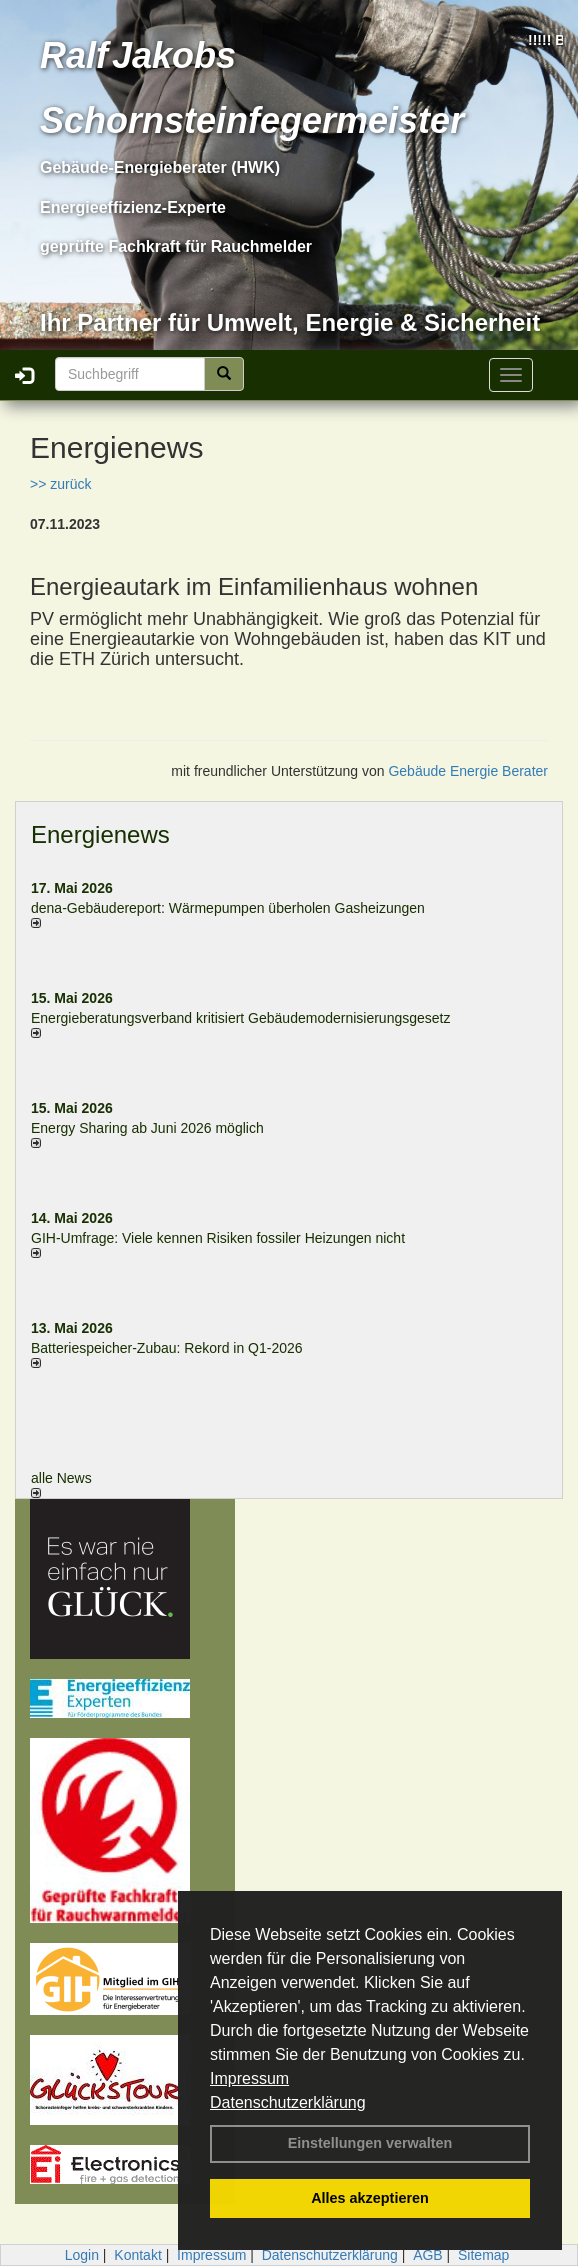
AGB (428, 2255)
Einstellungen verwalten (370, 2143)
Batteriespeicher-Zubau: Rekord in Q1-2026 (167, 1348)
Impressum (249, 2078)
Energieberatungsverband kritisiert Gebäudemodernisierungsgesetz (240, 1018)
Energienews (100, 834)
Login (82, 2255)
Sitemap (483, 2255)
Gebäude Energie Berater (468, 771)
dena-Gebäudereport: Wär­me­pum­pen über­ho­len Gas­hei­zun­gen (228, 908)
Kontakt (137, 2255)
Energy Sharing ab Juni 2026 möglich (147, 1128)
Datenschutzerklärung (288, 2102)
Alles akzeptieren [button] (370, 2198)
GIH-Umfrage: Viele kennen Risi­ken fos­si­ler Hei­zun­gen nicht (218, 1238)
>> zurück (60, 484)
